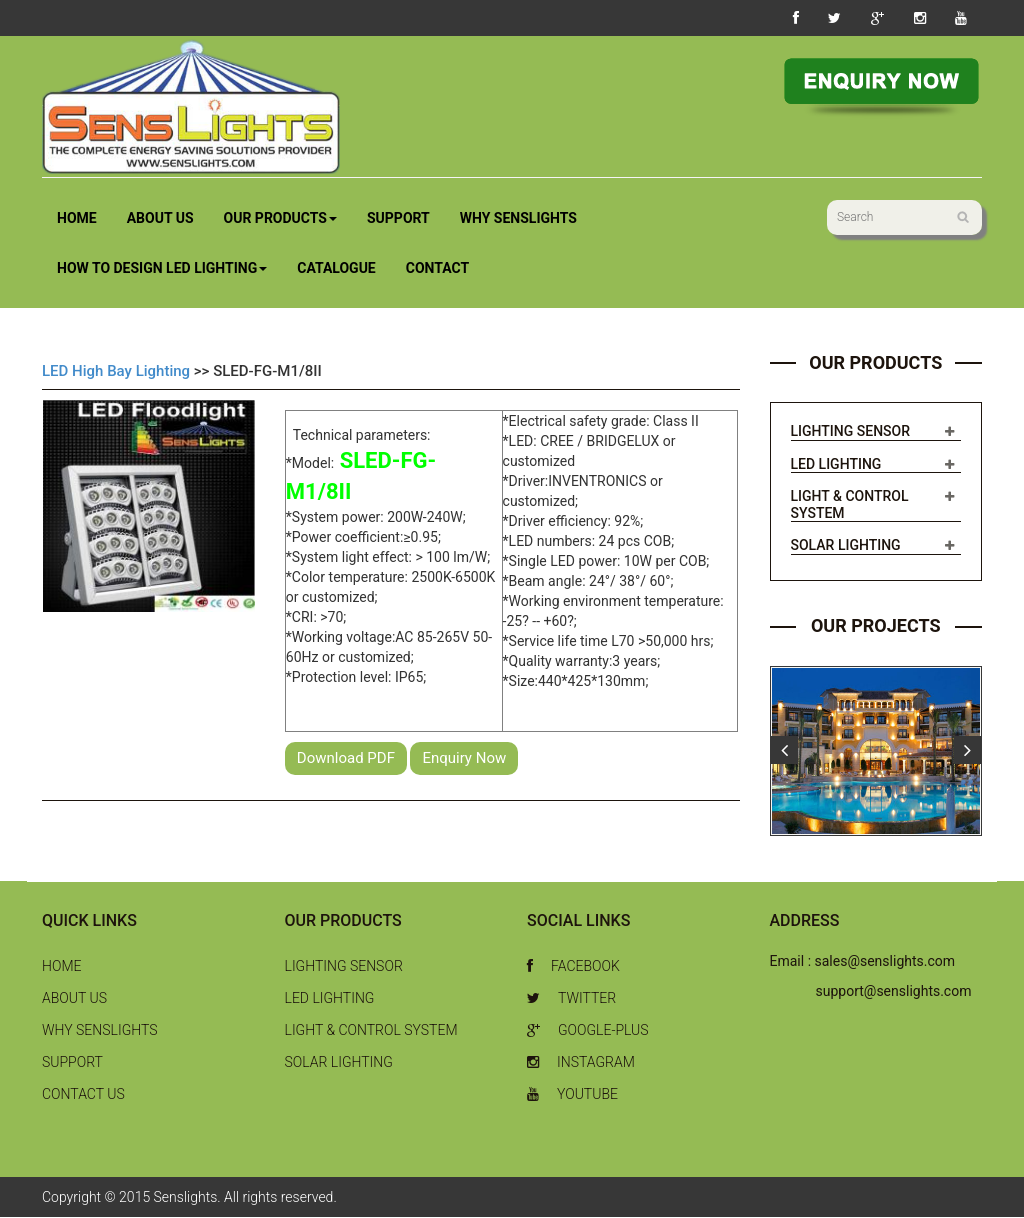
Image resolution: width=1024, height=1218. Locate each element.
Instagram (581, 1063)
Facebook (573, 967)
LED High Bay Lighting (116, 371)
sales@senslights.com (885, 962)
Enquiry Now (464, 758)
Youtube (572, 1095)
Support (398, 218)
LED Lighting (836, 464)
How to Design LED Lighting (162, 268)
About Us (160, 218)
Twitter (571, 999)
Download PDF (346, 758)
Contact (437, 268)
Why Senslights (518, 218)
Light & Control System (371, 1031)
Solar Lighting (846, 546)
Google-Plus (588, 1031)
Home (77, 218)
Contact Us (83, 1095)
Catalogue (336, 268)
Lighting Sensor (851, 432)
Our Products (280, 218)
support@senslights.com (894, 992)
